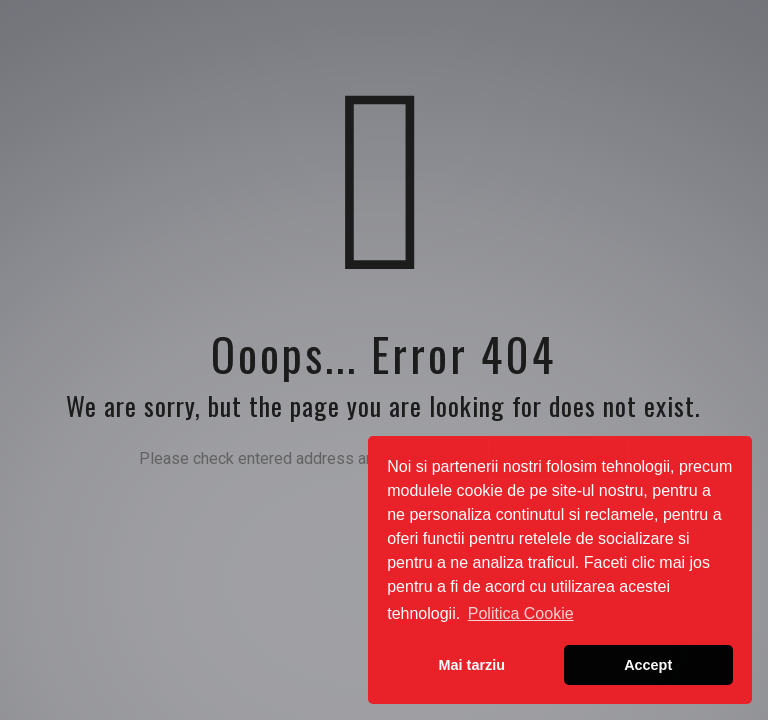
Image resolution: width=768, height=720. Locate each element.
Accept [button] (648, 665)
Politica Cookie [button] (521, 613)
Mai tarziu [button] (472, 665)
